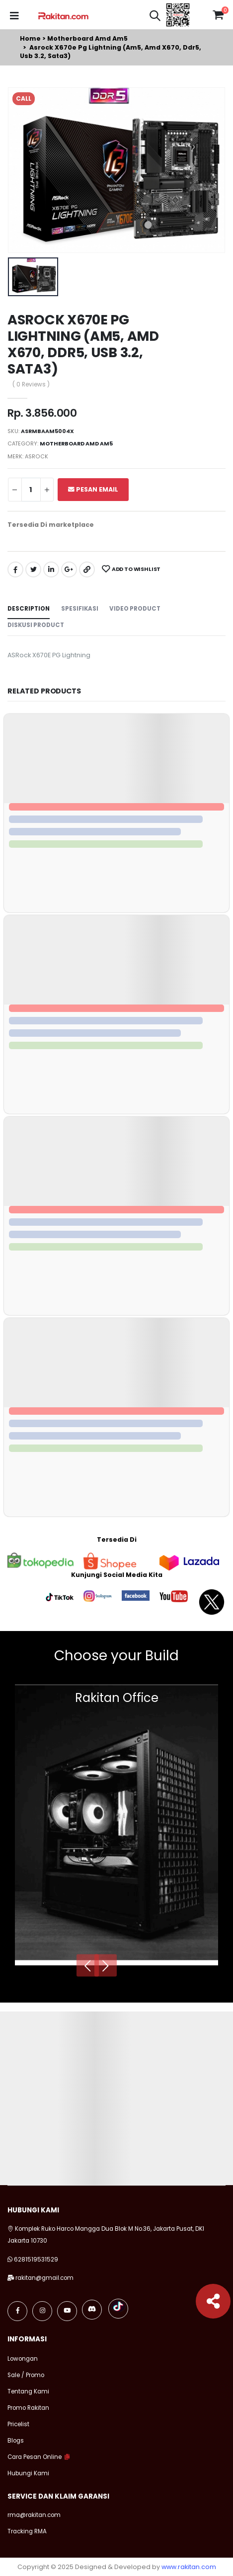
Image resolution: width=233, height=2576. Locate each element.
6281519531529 (36, 2259)
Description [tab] (28, 609)
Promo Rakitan (28, 2408)
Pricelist (18, 2424)
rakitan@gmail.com (44, 2278)
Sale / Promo (25, 2375)
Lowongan (22, 2359)
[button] (155, 17)
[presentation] (88, 1965)
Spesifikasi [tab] (79, 609)
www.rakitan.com (188, 2567)
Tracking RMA (27, 2531)
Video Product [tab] (134, 609)
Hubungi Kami (28, 2473)
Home (30, 38)
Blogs (15, 2441)
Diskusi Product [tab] (35, 625)
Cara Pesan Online (34, 2457)
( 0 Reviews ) (31, 385)
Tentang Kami (28, 2391)
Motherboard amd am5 (87, 38)
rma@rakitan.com (34, 2515)
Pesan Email (93, 489)
